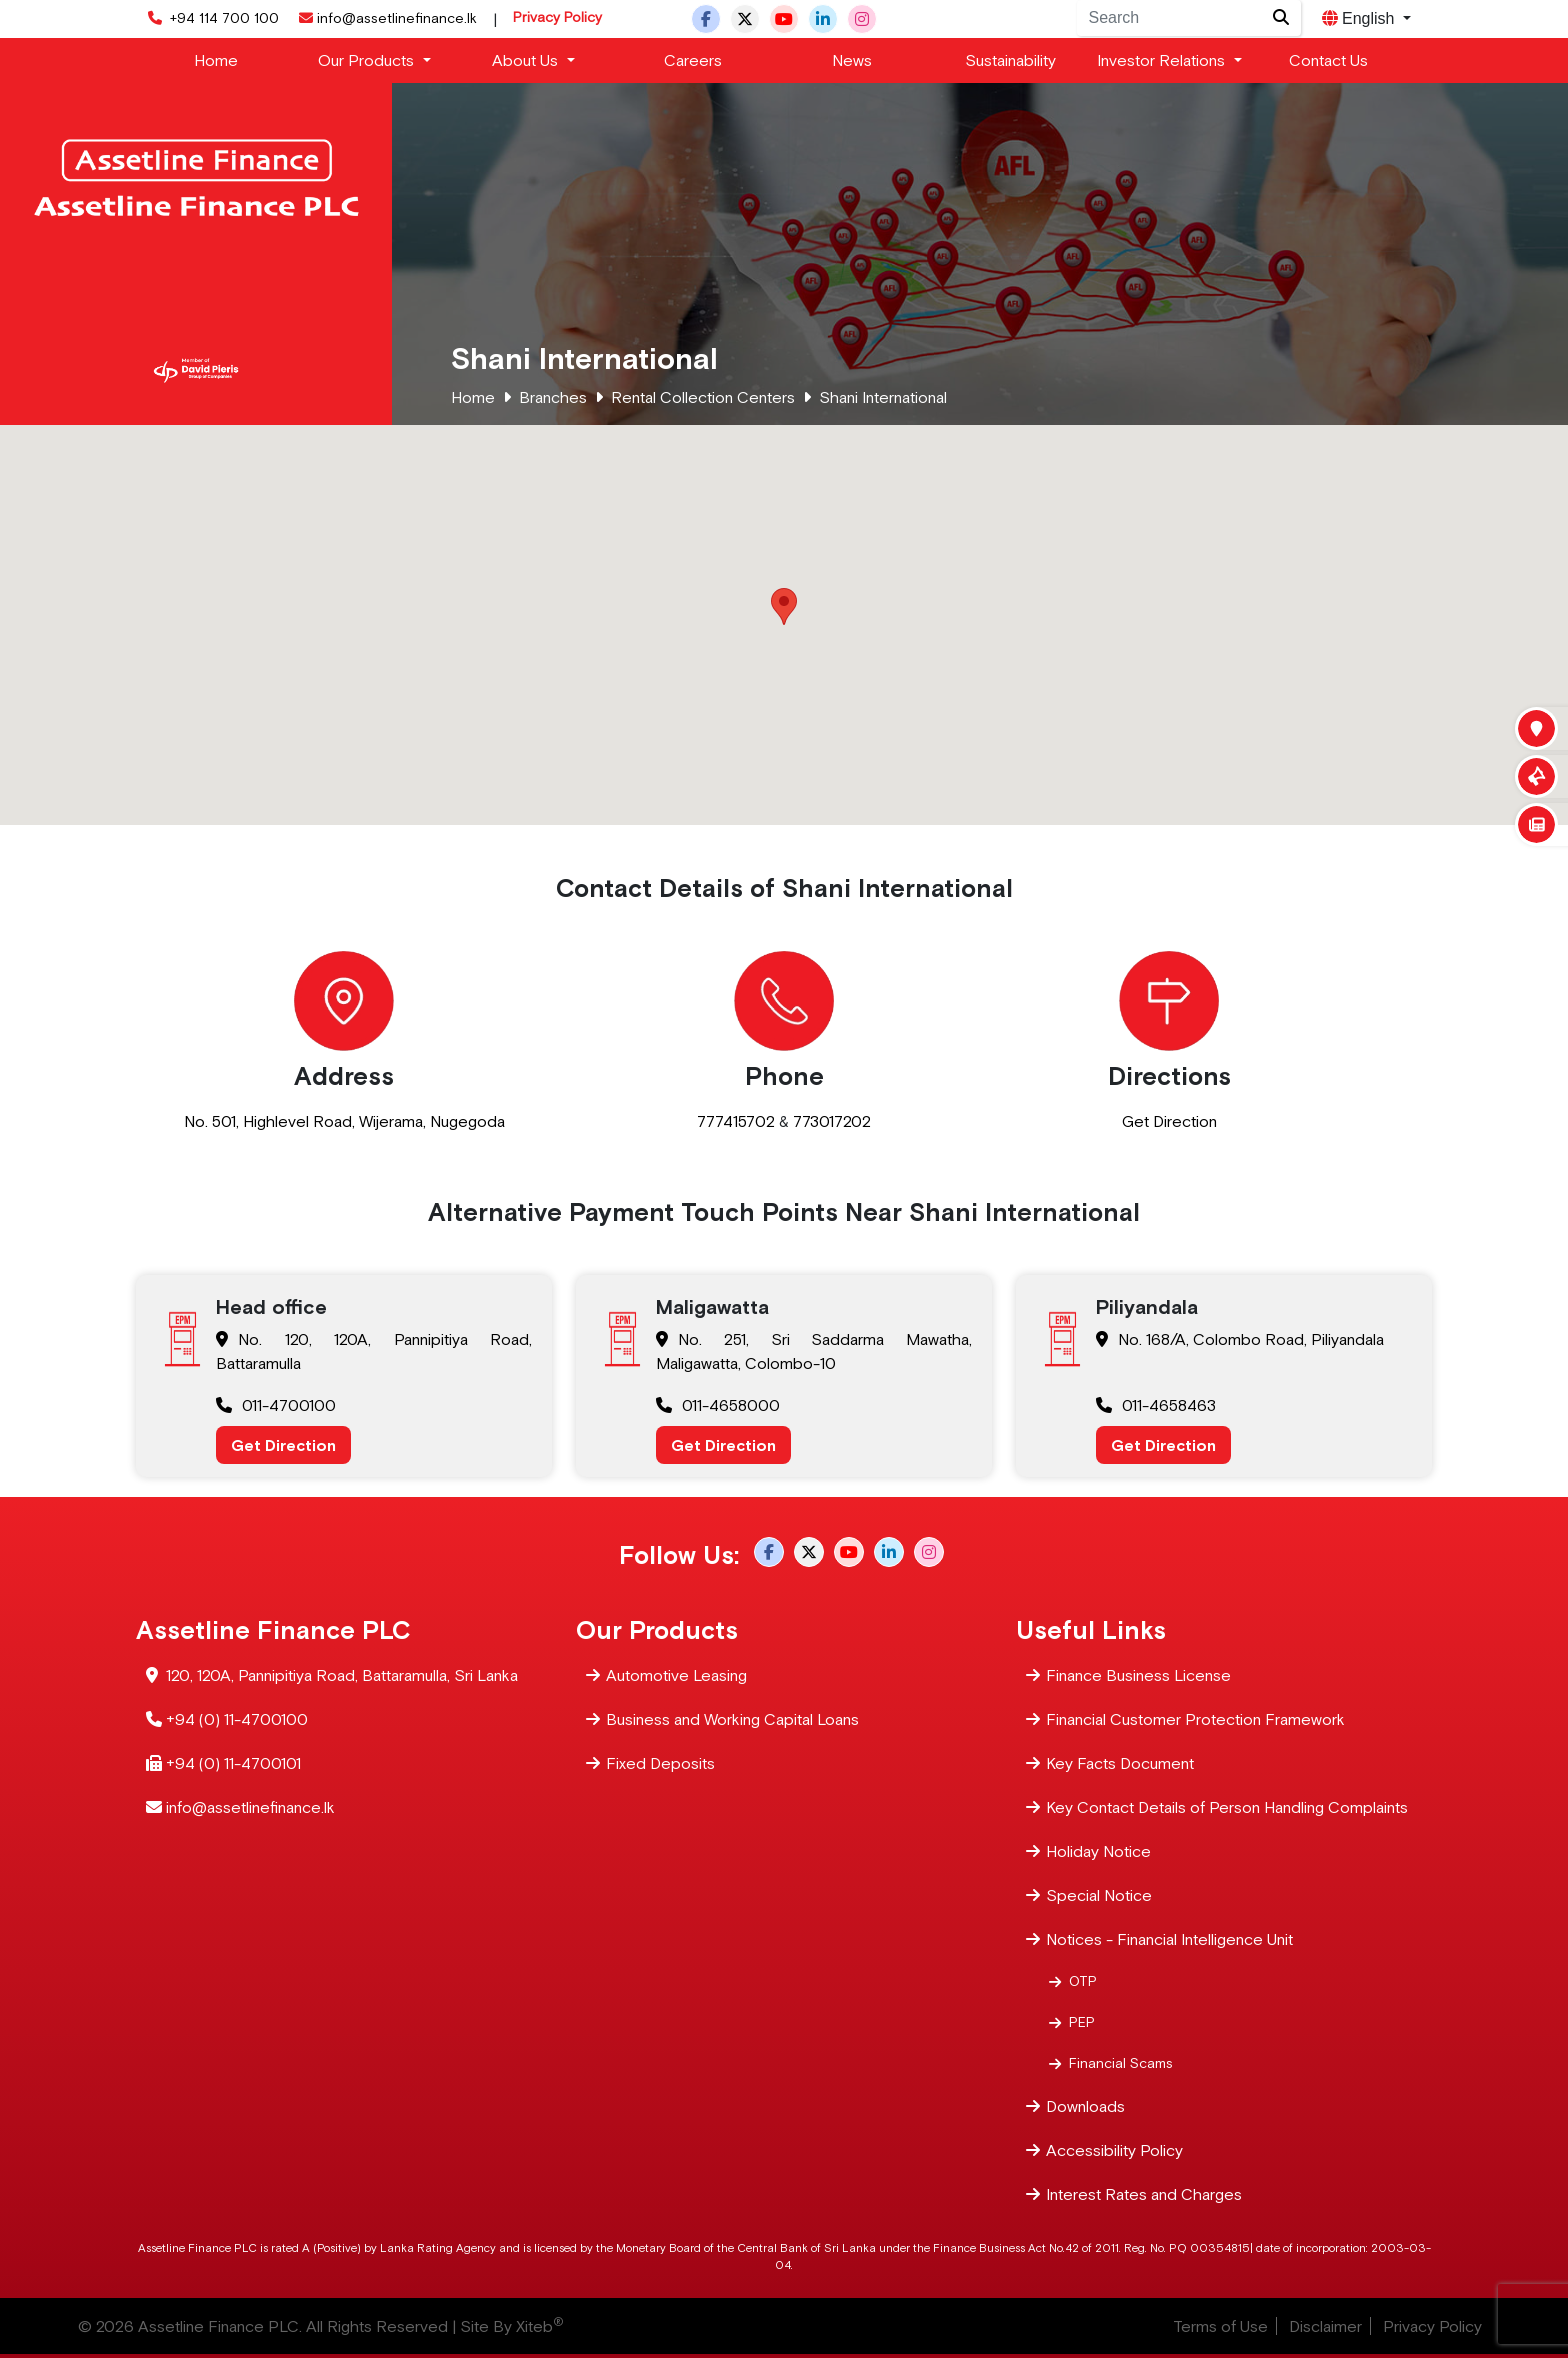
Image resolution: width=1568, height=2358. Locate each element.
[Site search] (1281, 18)
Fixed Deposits (660, 1761)
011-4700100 (276, 1405)
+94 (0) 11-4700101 (233, 1761)
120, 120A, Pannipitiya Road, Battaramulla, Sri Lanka (342, 1673)
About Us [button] (527, 60)
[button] (784, 606)
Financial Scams (1121, 2062)
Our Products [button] (368, 60)
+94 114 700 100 (211, 18)
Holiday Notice (1098, 1849)
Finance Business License (1138, 1673)
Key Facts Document (1120, 1761)
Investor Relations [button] (1163, 60)
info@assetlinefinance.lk (386, 18)
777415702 (736, 1121)
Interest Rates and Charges (1144, 2192)
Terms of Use (1220, 2326)
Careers (693, 60)
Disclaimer (1325, 2326)
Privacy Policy (557, 17)
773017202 (832, 1121)
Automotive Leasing (676, 1673)
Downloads (1085, 2104)
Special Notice (1099, 1893)
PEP (1082, 2021)
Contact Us (1328, 60)
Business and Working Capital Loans (732, 1717)
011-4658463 (1156, 1405)
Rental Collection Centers (703, 397)
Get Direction (1169, 1121)
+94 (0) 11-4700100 (237, 1717)
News (852, 60)
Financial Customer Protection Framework (1195, 1717)
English (1360, 18)
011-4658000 (718, 1405)
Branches (553, 397)
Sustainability (1010, 60)
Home (216, 60)
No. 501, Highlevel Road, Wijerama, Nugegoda (344, 1121)
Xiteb (540, 2326)
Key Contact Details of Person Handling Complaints (1227, 1805)
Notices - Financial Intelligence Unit (1169, 1937)
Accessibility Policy (1114, 2148)
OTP (1083, 1980)
